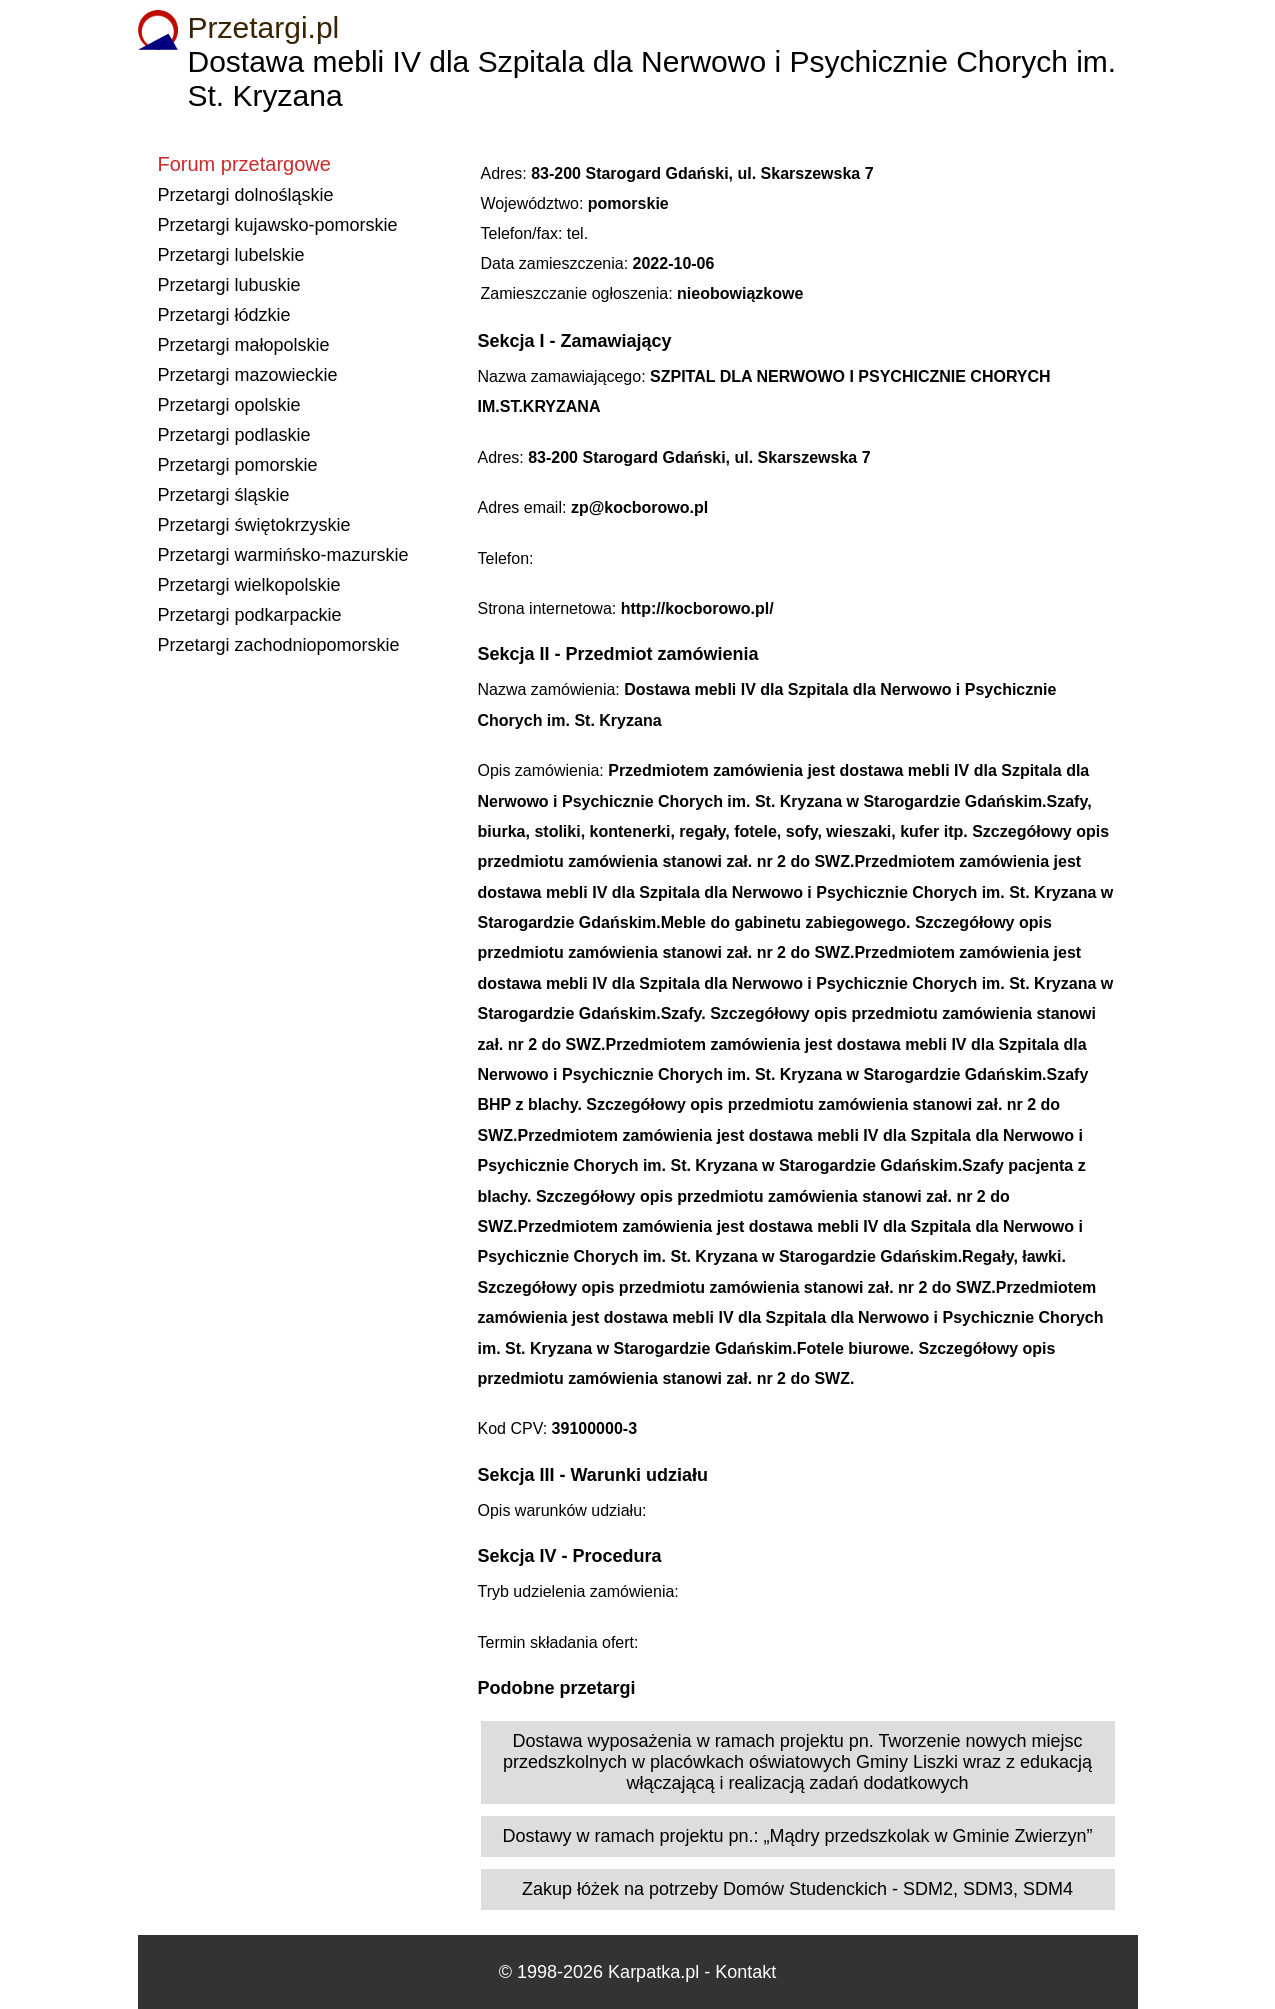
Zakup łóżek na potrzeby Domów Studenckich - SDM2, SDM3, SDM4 (797, 1889)
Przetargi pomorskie (238, 465)
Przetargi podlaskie (234, 435)
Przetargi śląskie (224, 495)
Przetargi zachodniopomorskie (279, 645)
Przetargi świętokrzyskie (254, 525)
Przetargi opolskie (229, 405)
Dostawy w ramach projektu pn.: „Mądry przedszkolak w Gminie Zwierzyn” (797, 1836)
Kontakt (745, 1972)
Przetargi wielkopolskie (249, 585)
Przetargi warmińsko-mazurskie (283, 555)
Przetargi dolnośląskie (246, 195)
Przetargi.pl (264, 27)
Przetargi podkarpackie (250, 615)
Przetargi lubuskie (229, 285)
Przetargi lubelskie (231, 255)
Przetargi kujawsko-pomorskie (278, 225)
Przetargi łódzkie (224, 315)
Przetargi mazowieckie (248, 375)
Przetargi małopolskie (244, 345)
